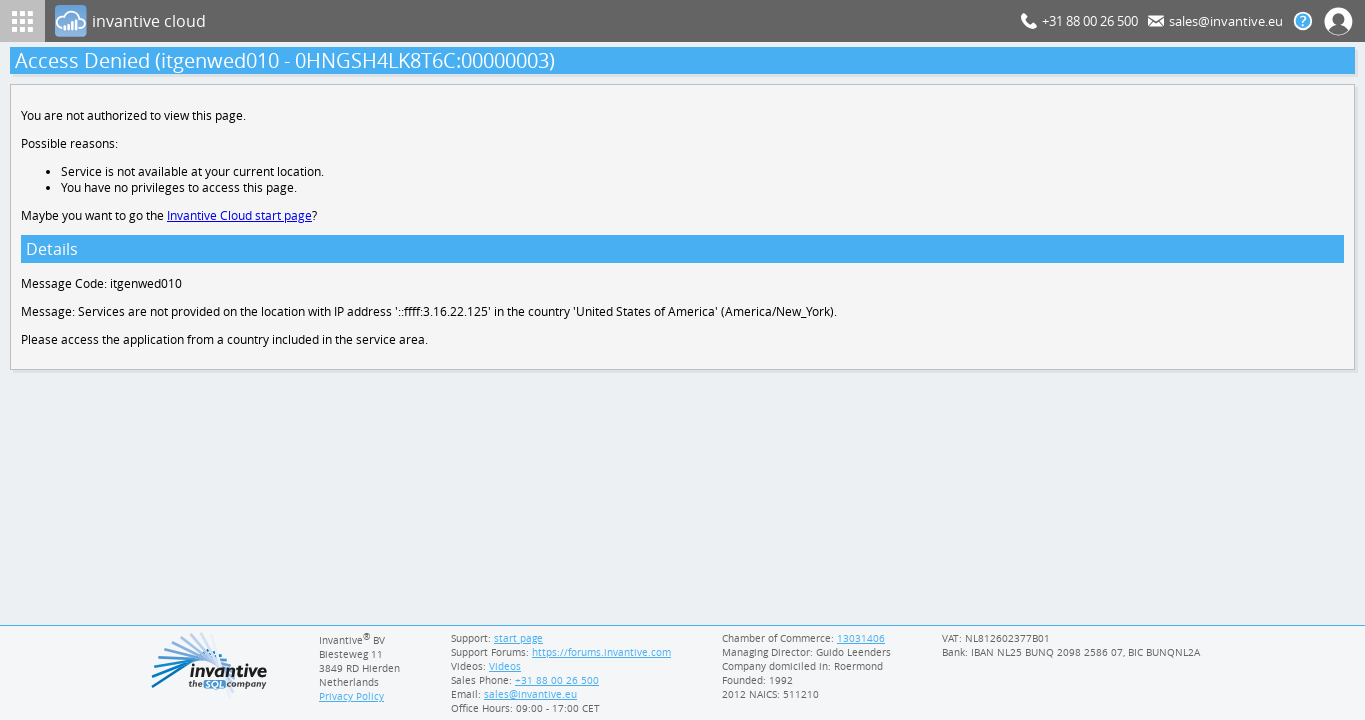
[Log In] (534, 21)
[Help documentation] (1303, 21)
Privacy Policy (352, 696)
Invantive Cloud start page (242, 219)
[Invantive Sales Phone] (554, 680)
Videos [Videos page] (504, 666)
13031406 (861, 638)
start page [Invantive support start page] (519, 638)
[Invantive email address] (528, 694)
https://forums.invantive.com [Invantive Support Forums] (603, 652)
